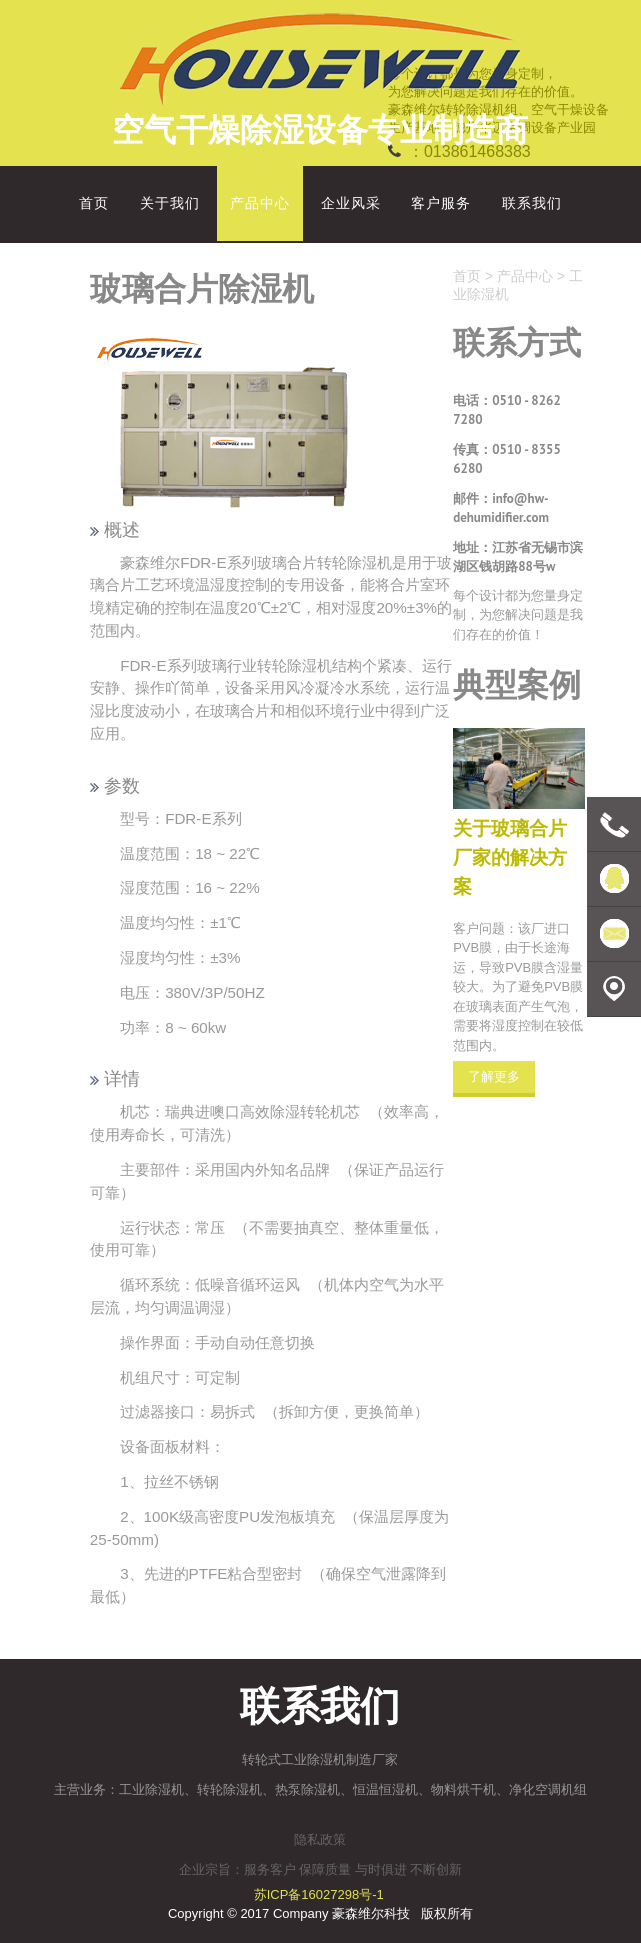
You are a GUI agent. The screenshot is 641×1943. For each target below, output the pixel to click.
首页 (467, 276)
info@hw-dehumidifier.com (501, 508)
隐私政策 (320, 1839)
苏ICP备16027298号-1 (319, 1894)
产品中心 (525, 276)
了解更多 (494, 1076)
